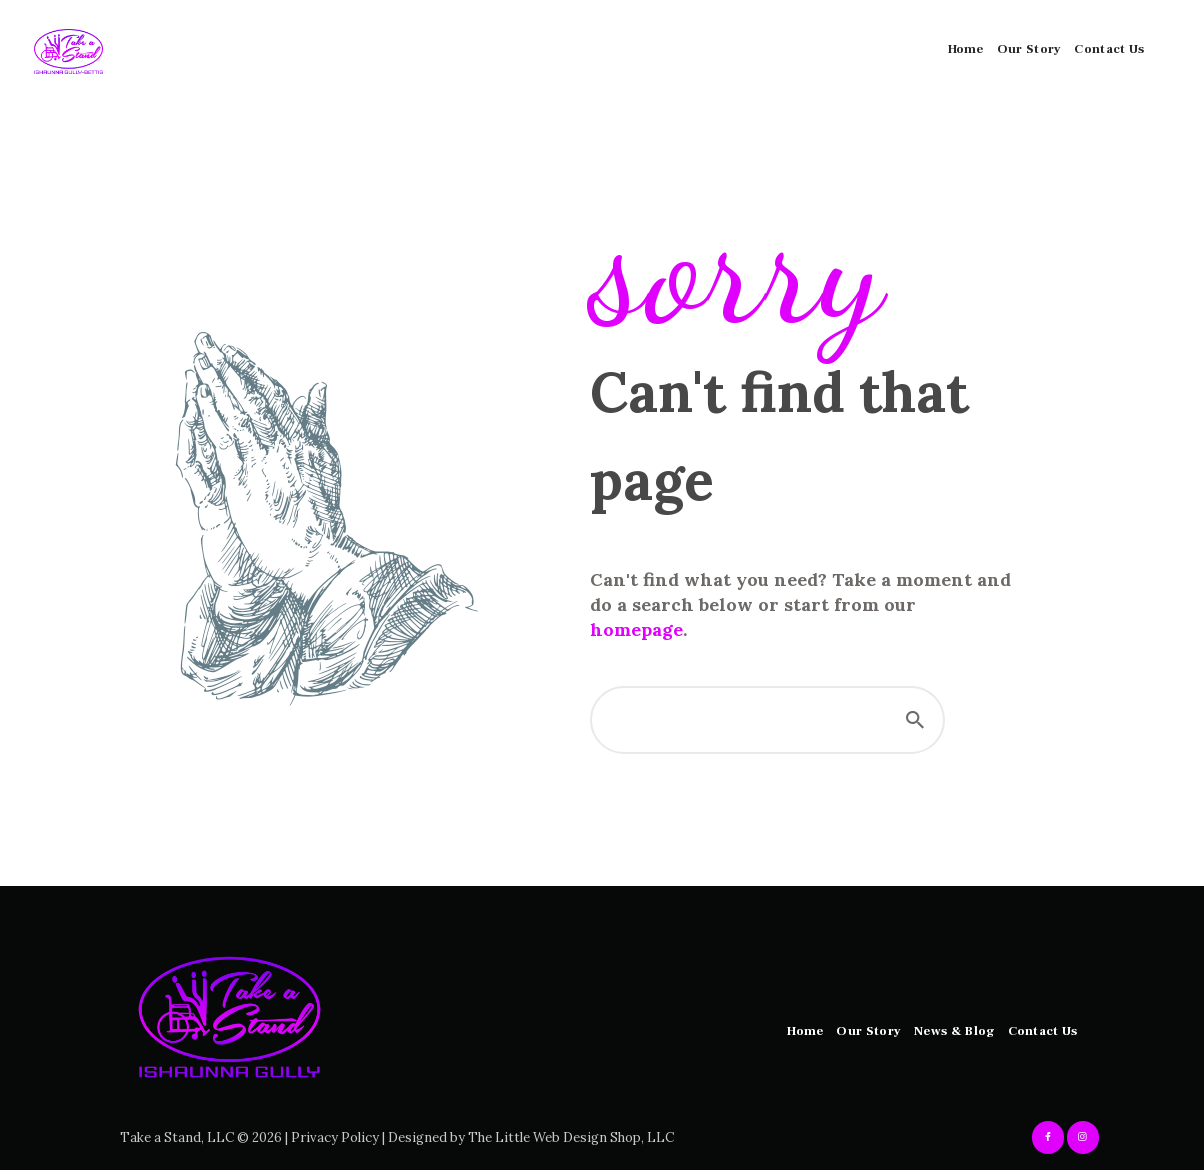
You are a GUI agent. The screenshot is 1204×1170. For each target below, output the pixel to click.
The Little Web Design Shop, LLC (571, 1137)
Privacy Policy (335, 1137)
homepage (636, 629)
